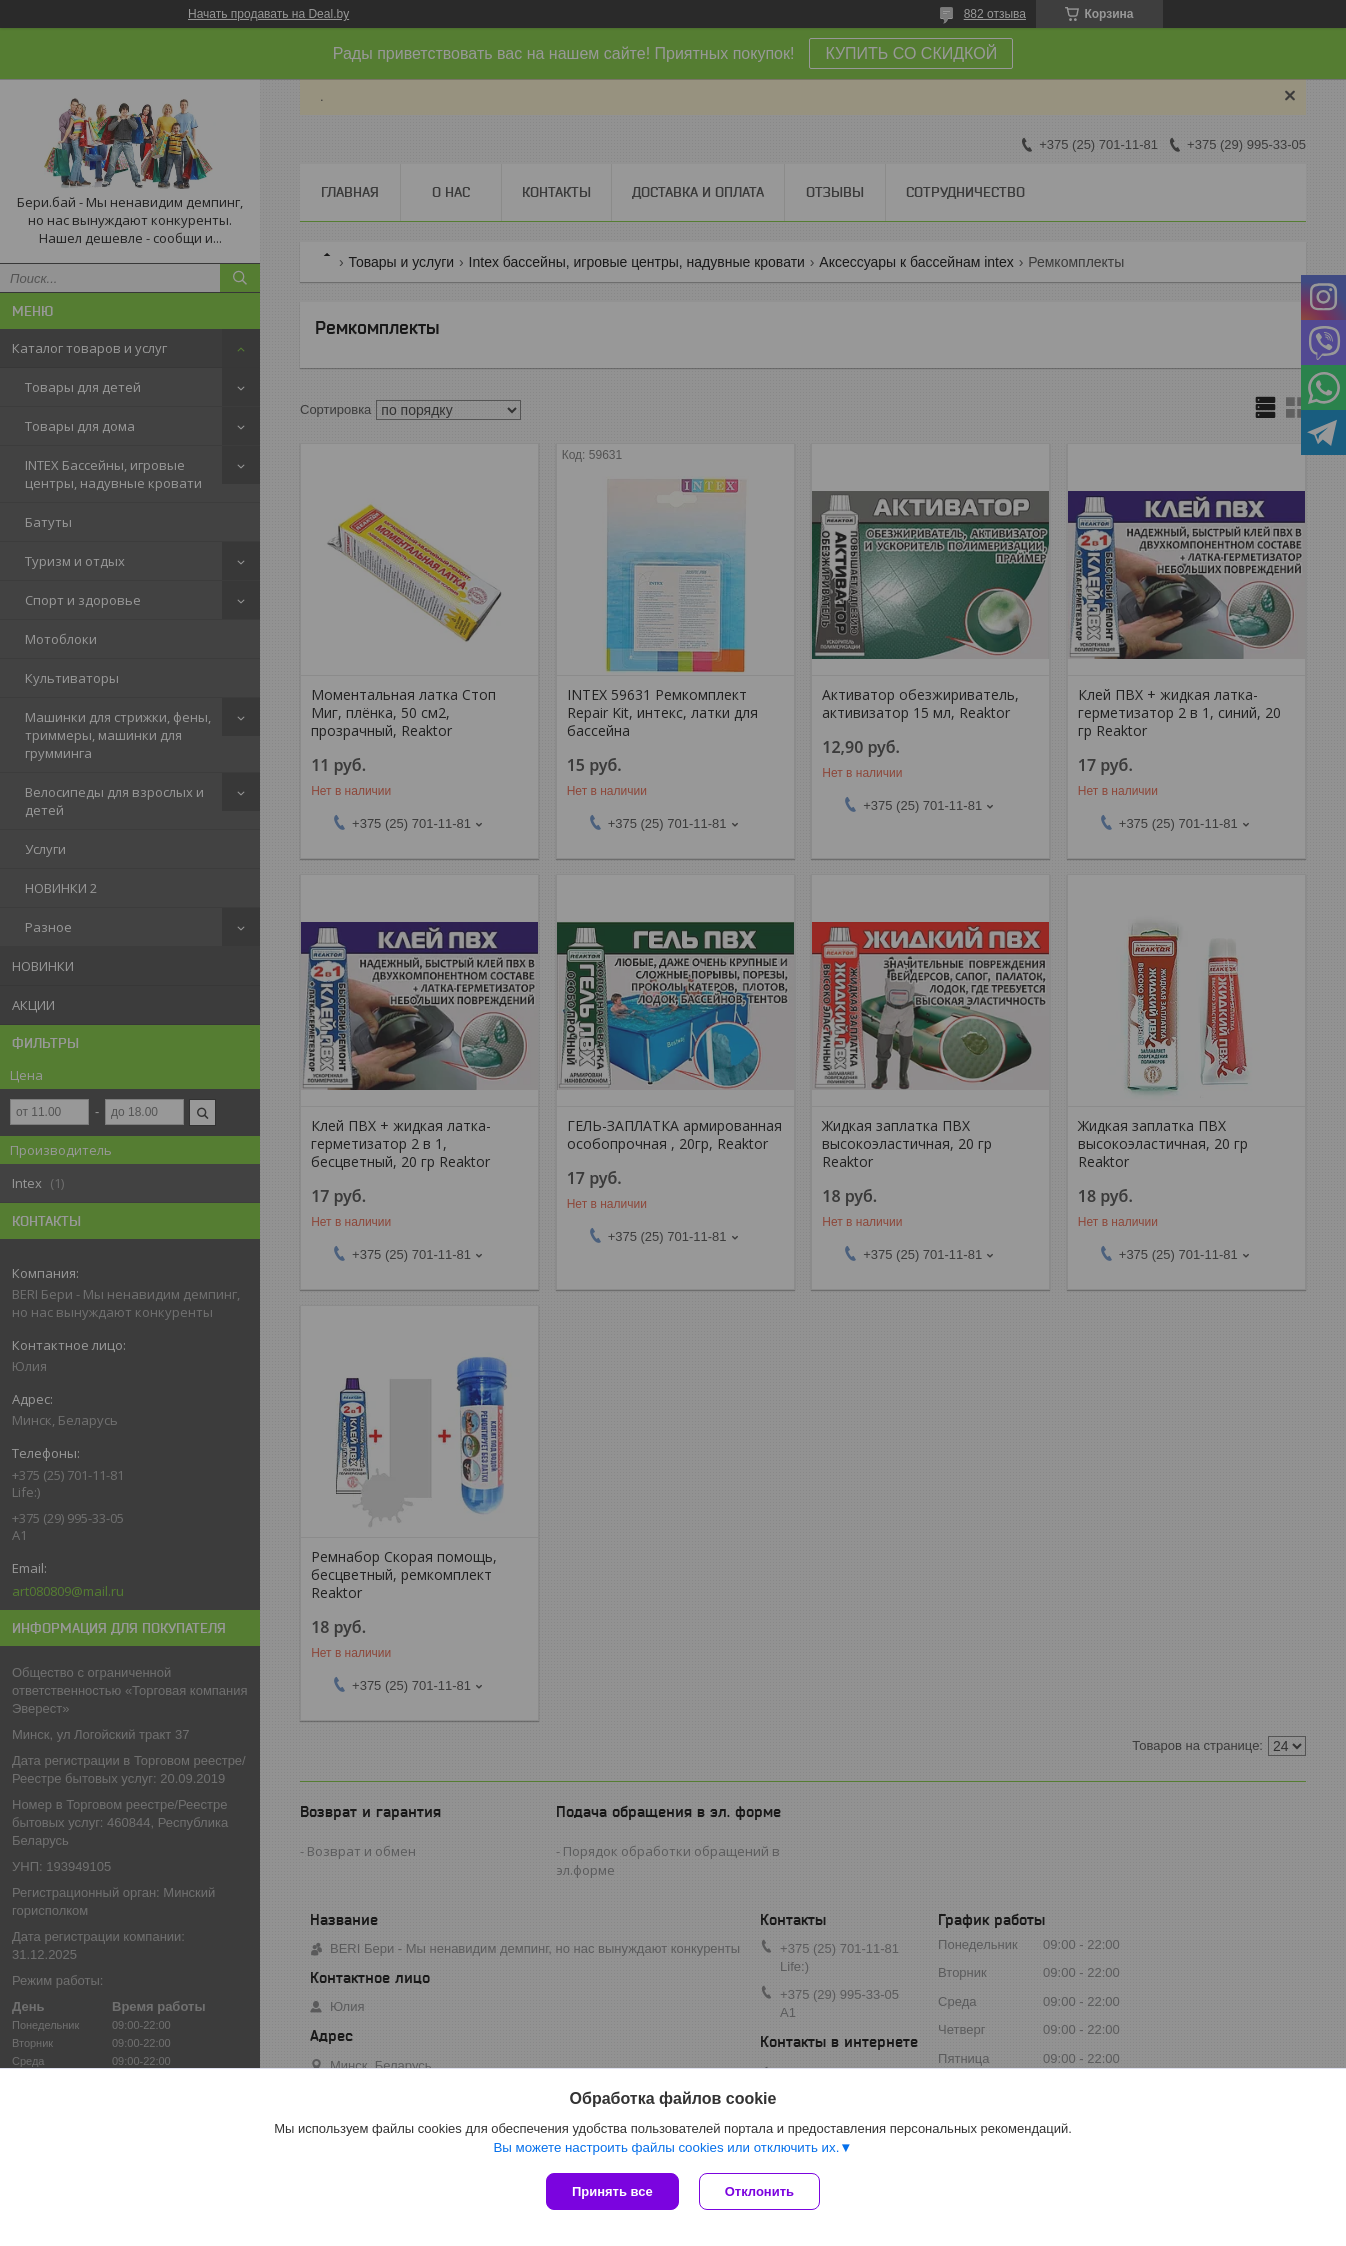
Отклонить (759, 2191)
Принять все (612, 2191)
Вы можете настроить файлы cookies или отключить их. (666, 2147)
